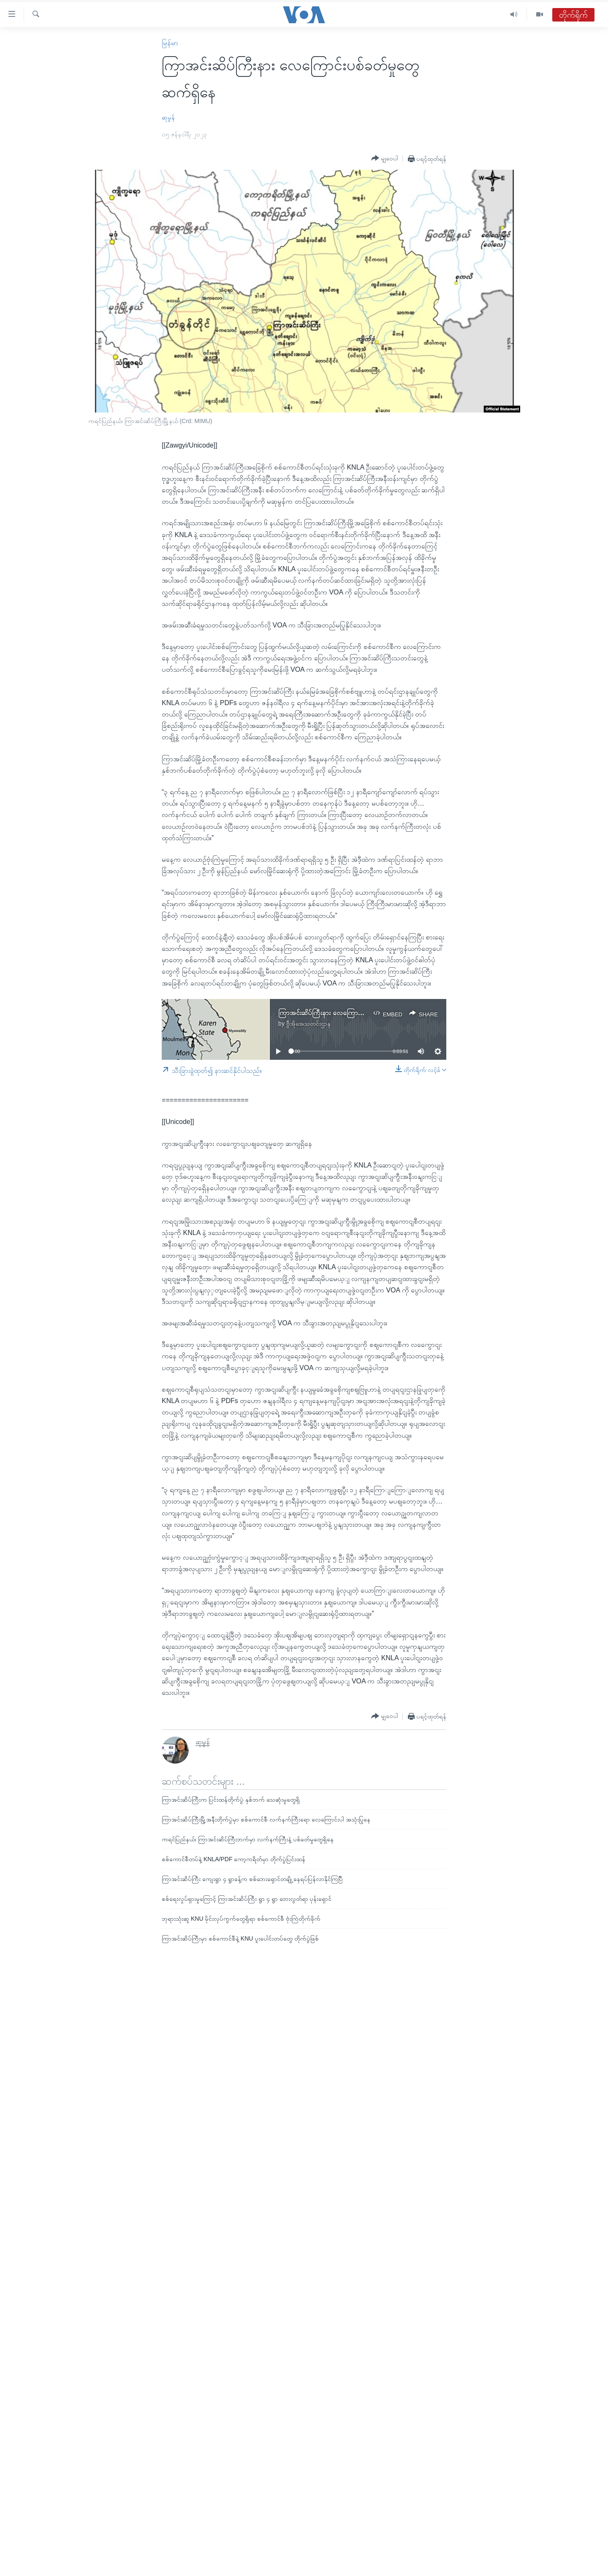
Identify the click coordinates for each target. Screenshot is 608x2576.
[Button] (384, 158)
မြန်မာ (170, 42)
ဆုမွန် (168, 117)
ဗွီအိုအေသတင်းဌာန (308, 1023)
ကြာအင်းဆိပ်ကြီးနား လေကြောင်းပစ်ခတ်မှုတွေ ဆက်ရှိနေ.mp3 (359, 1012)
